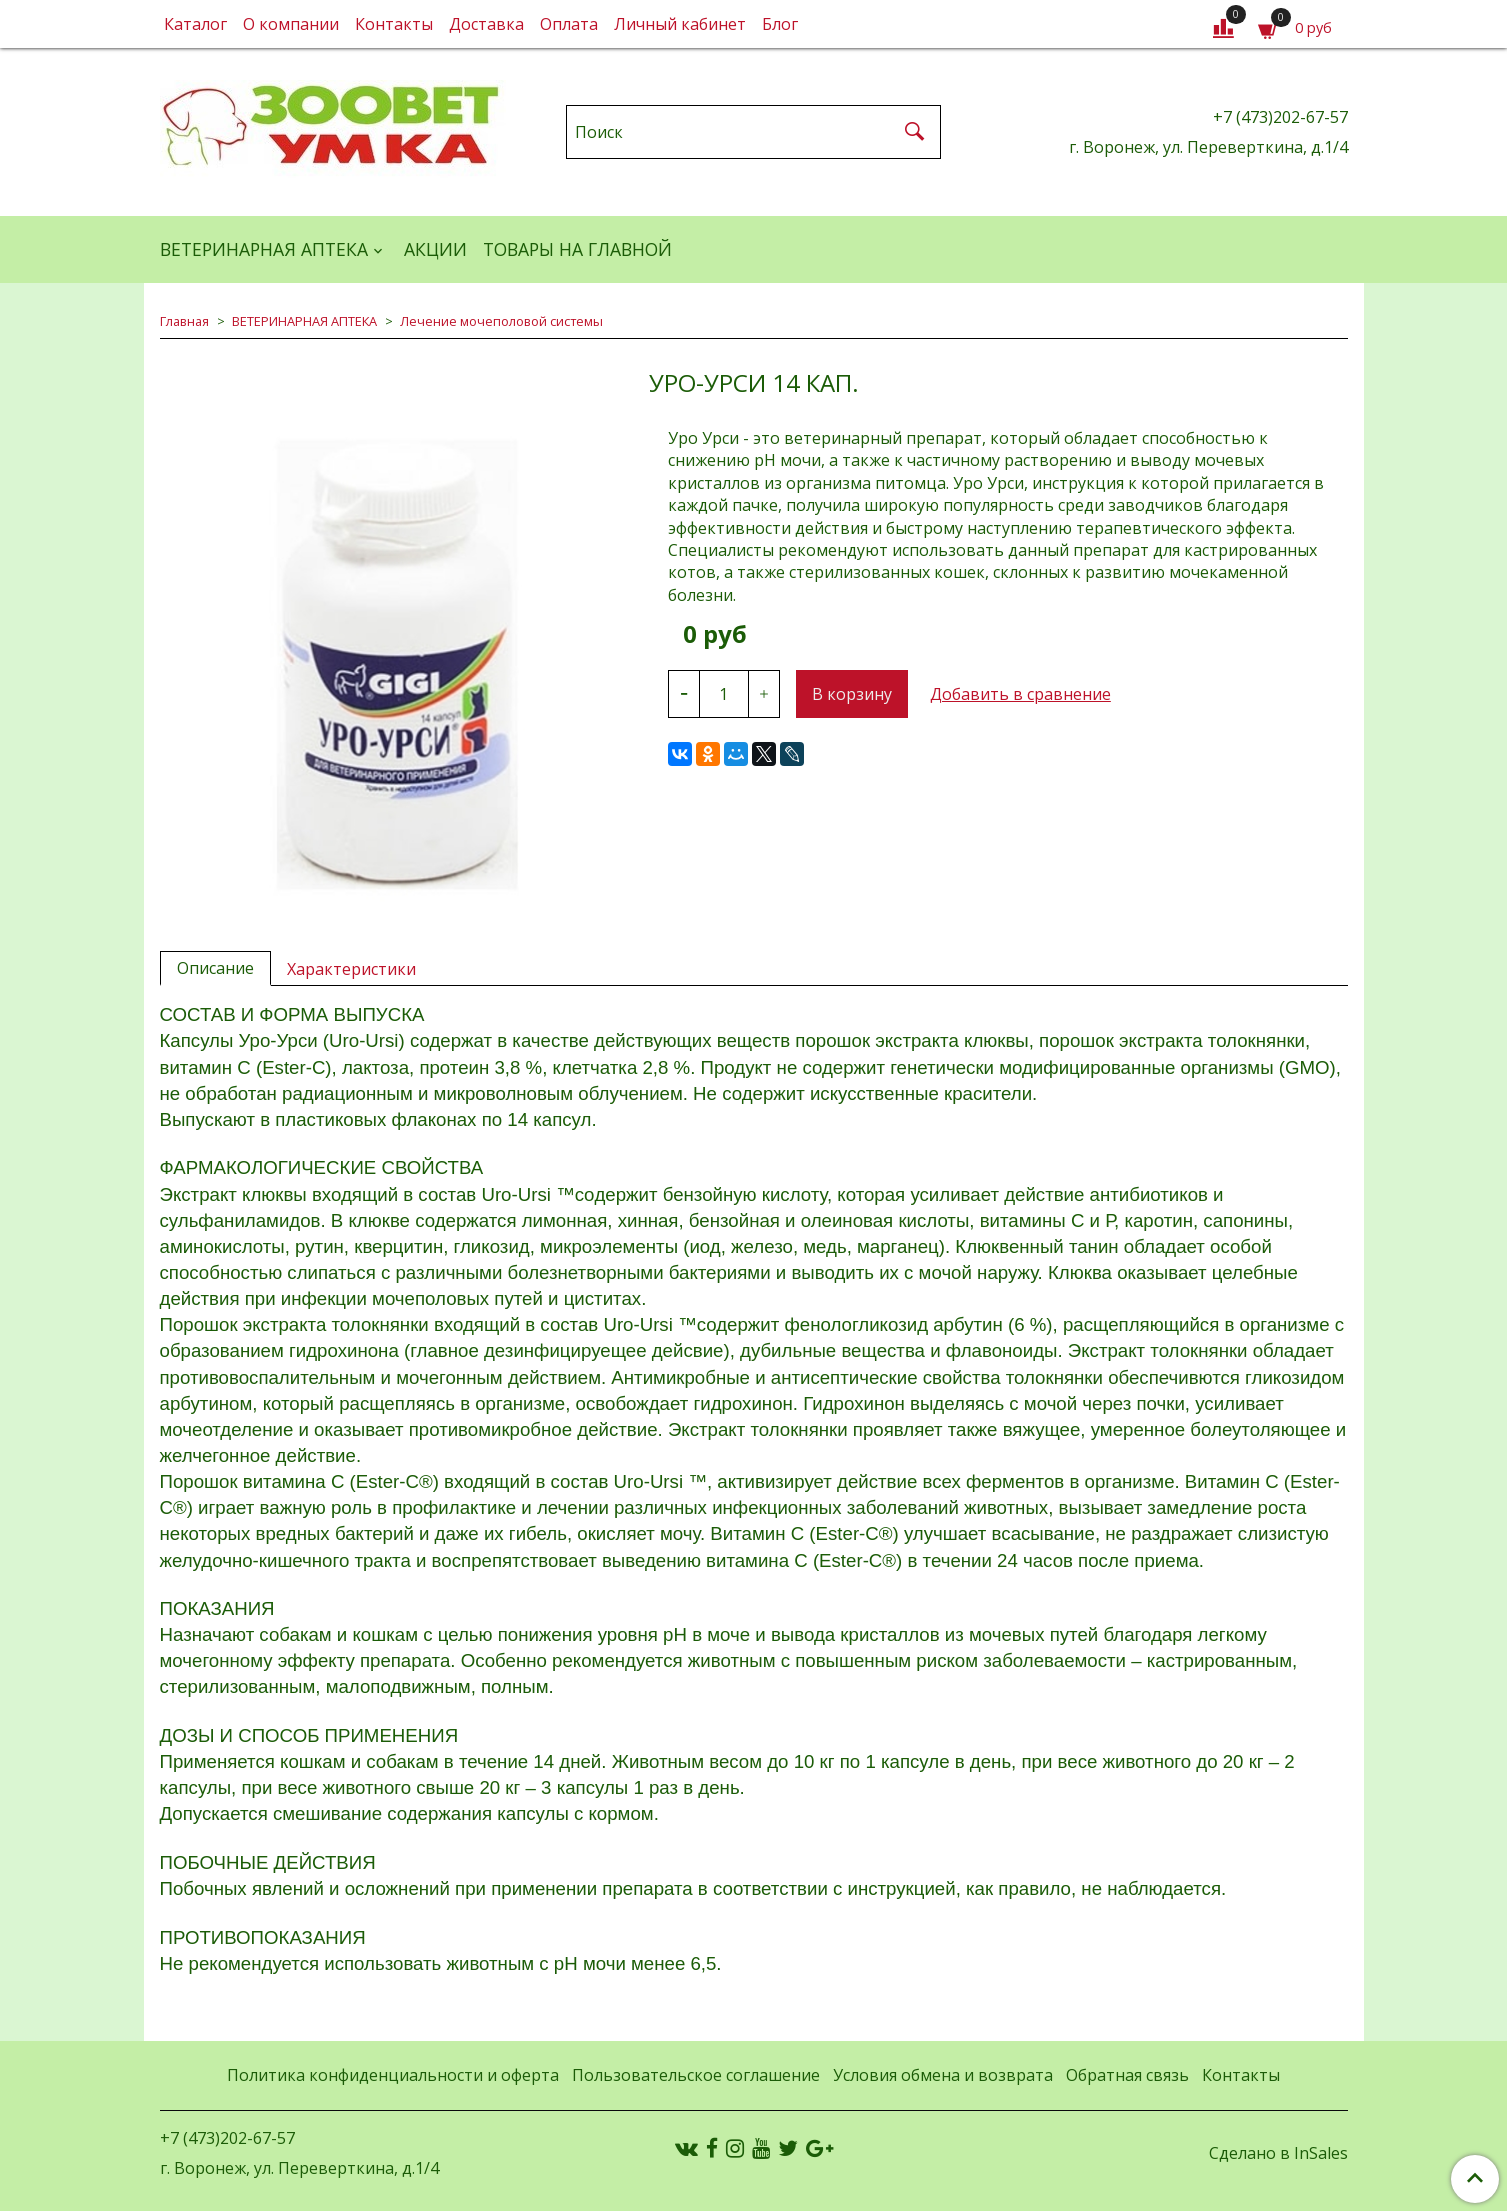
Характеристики (351, 969)
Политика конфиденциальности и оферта (393, 2075)
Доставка (486, 24)
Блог (780, 24)
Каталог (195, 24)
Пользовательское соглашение (696, 2075)
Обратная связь (1127, 2075)
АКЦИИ (435, 249)
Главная (184, 321)
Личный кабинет (680, 24)
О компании (291, 24)
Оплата (569, 24)
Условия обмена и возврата (943, 2075)
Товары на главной (577, 249)
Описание (215, 968)
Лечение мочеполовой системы (501, 321)
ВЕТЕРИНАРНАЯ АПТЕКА (264, 249)
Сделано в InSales (1278, 2153)
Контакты (394, 24)
